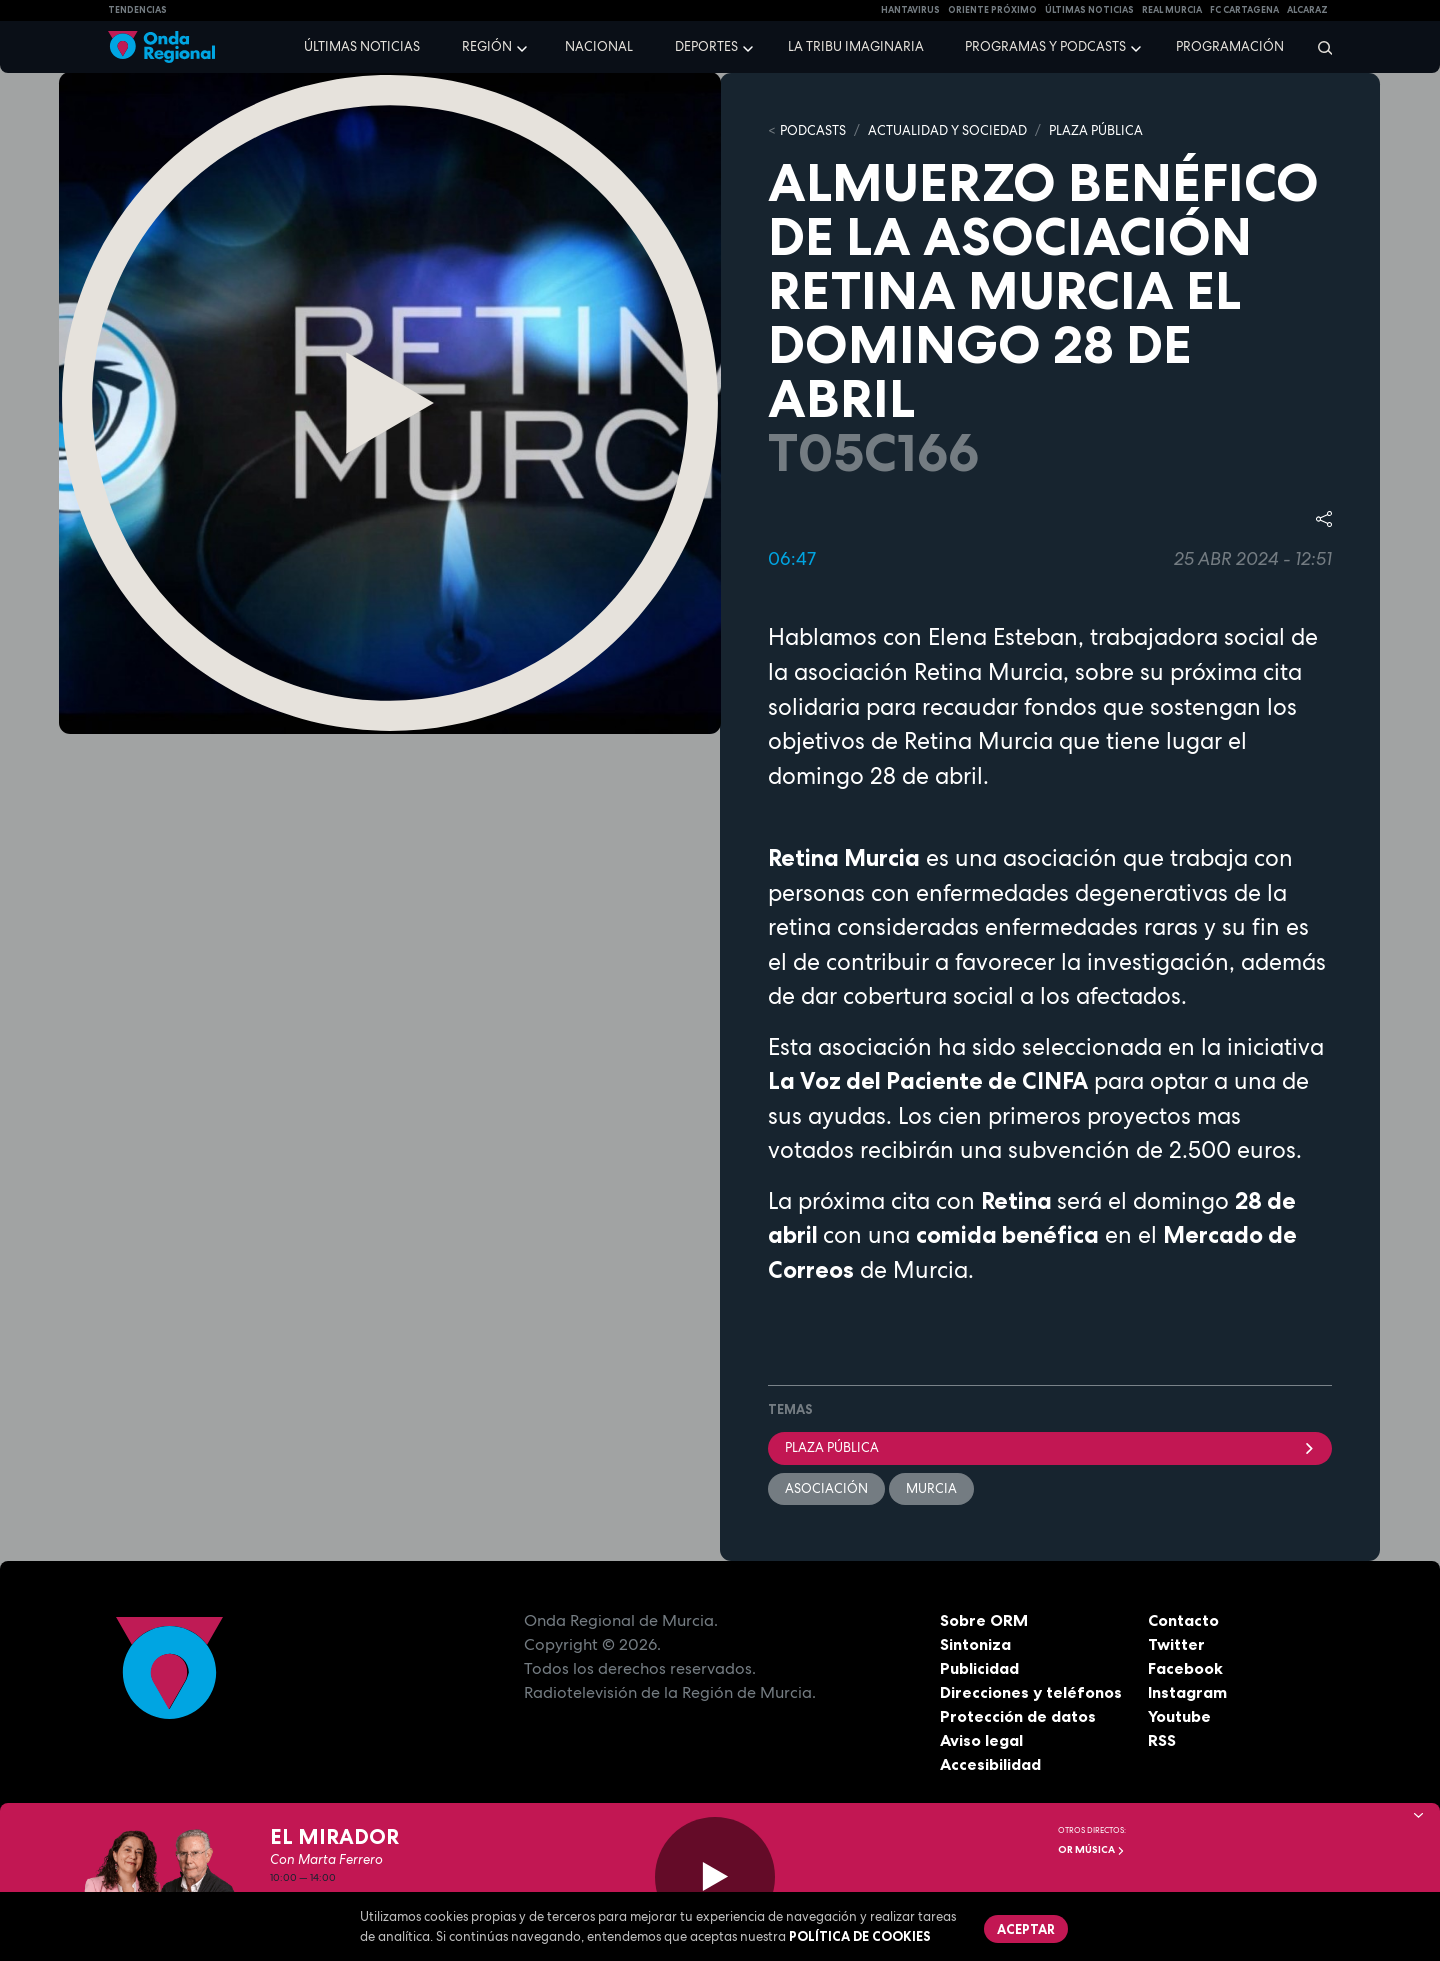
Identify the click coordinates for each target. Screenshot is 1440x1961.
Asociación (826, 1488)
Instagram (1187, 1692)
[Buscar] (1318, 47)
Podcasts (813, 130)
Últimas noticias (362, 46)
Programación (1230, 46)
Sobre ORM (984, 1620)
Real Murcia (1172, 10)
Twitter (1176, 1644)
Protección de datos (1018, 1716)
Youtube (1179, 1716)
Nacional (599, 46)
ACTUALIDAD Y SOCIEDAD (947, 130)
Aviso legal (981, 1740)
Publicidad (979, 1668)
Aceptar (1026, 1929)
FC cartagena (1244, 10)
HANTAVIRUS (910, 10)
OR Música (1091, 1849)
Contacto (1183, 1620)
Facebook (1185, 1668)
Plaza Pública (1050, 1447)
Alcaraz (1307, 10)
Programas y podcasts (1045, 46)
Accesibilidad (990, 1764)
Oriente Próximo (992, 10)
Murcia (931, 1488)
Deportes (706, 46)
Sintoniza (975, 1644)
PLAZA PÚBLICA (1096, 130)
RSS (1162, 1740)
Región (487, 46)
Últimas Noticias (1089, 10)
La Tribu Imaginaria (856, 46)
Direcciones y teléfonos (1031, 1692)
